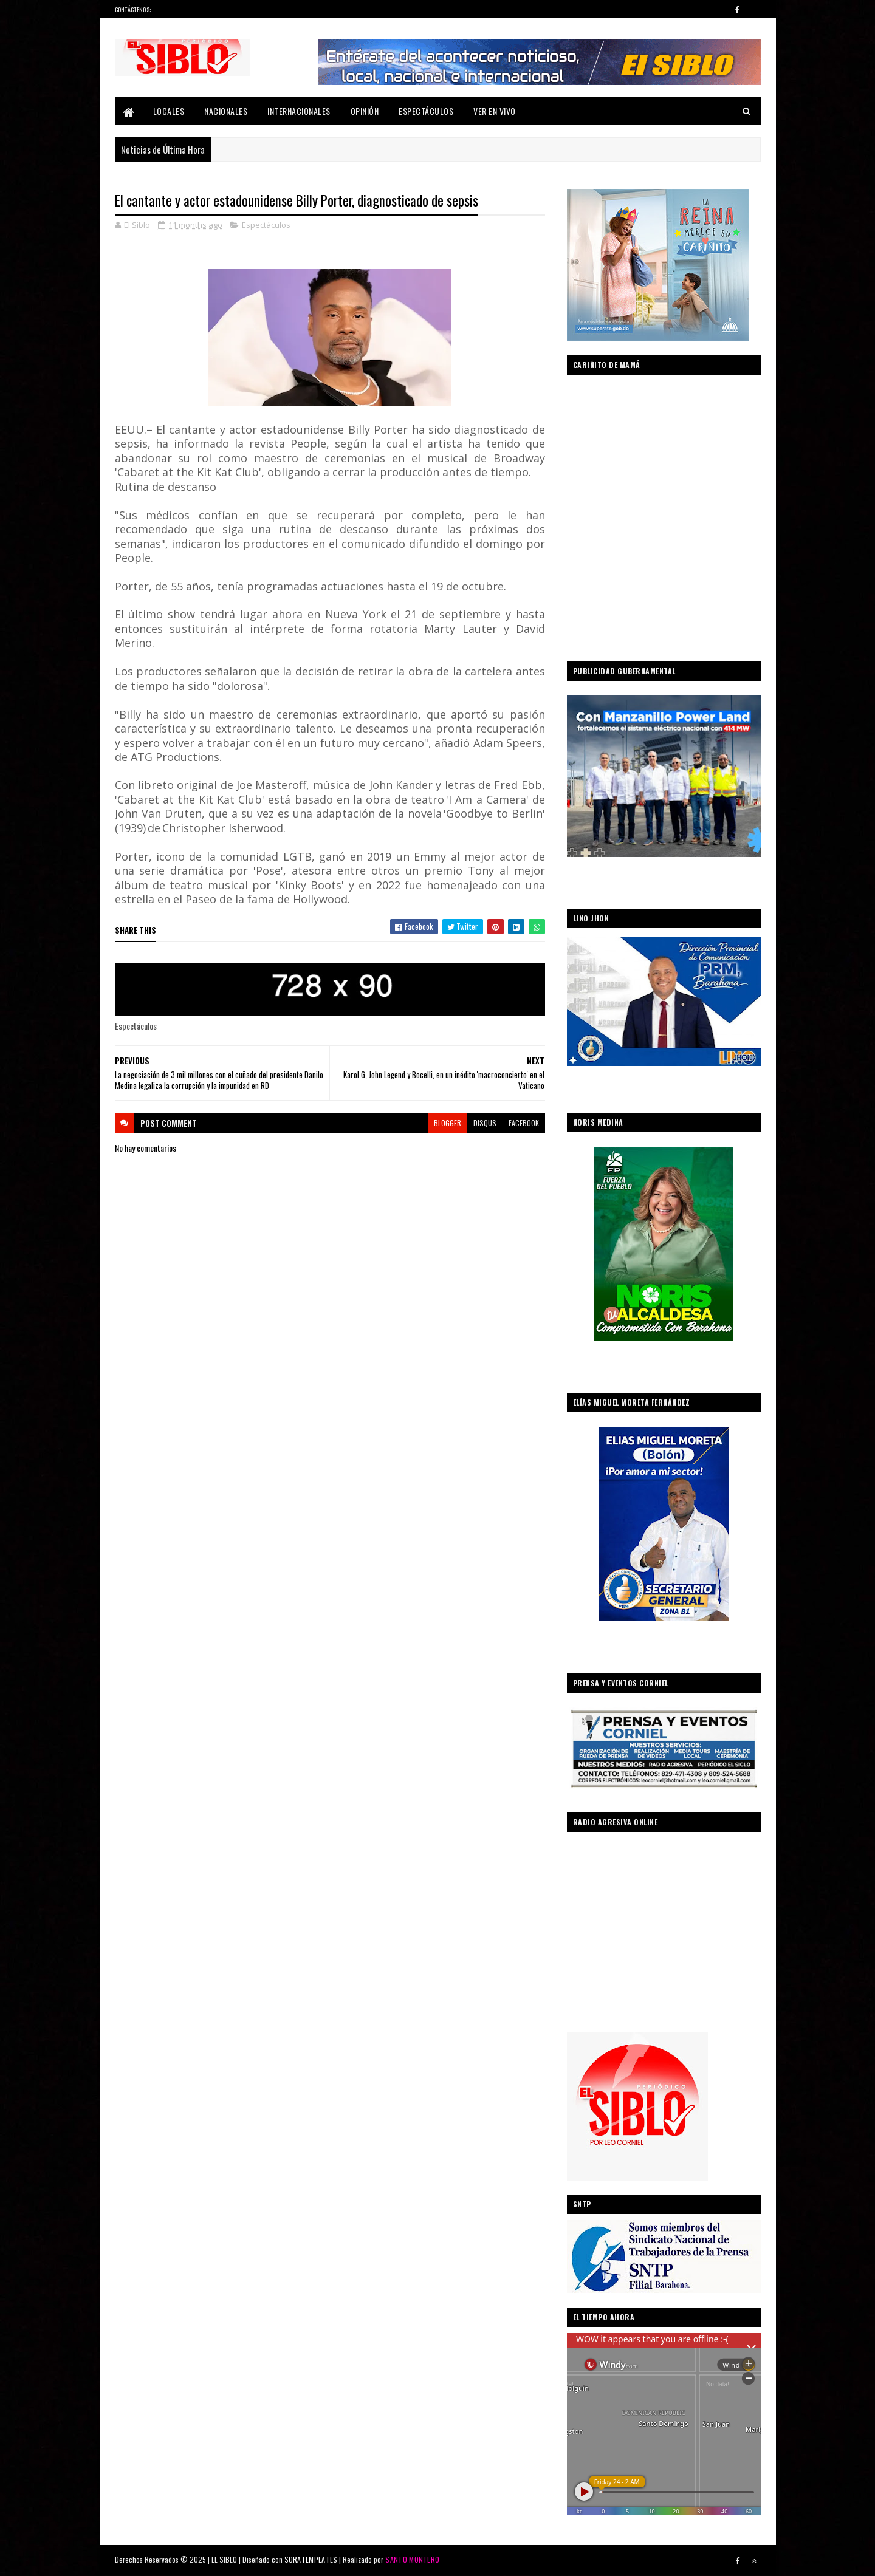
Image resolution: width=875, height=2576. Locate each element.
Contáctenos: (133, 9)
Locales (169, 110)
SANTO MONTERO (412, 2559)
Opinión (365, 110)
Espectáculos (426, 110)
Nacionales (225, 110)
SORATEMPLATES (311, 2559)
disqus (484, 1123)
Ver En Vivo (494, 110)
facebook (524, 1123)
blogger (447, 1123)
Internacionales (299, 110)
